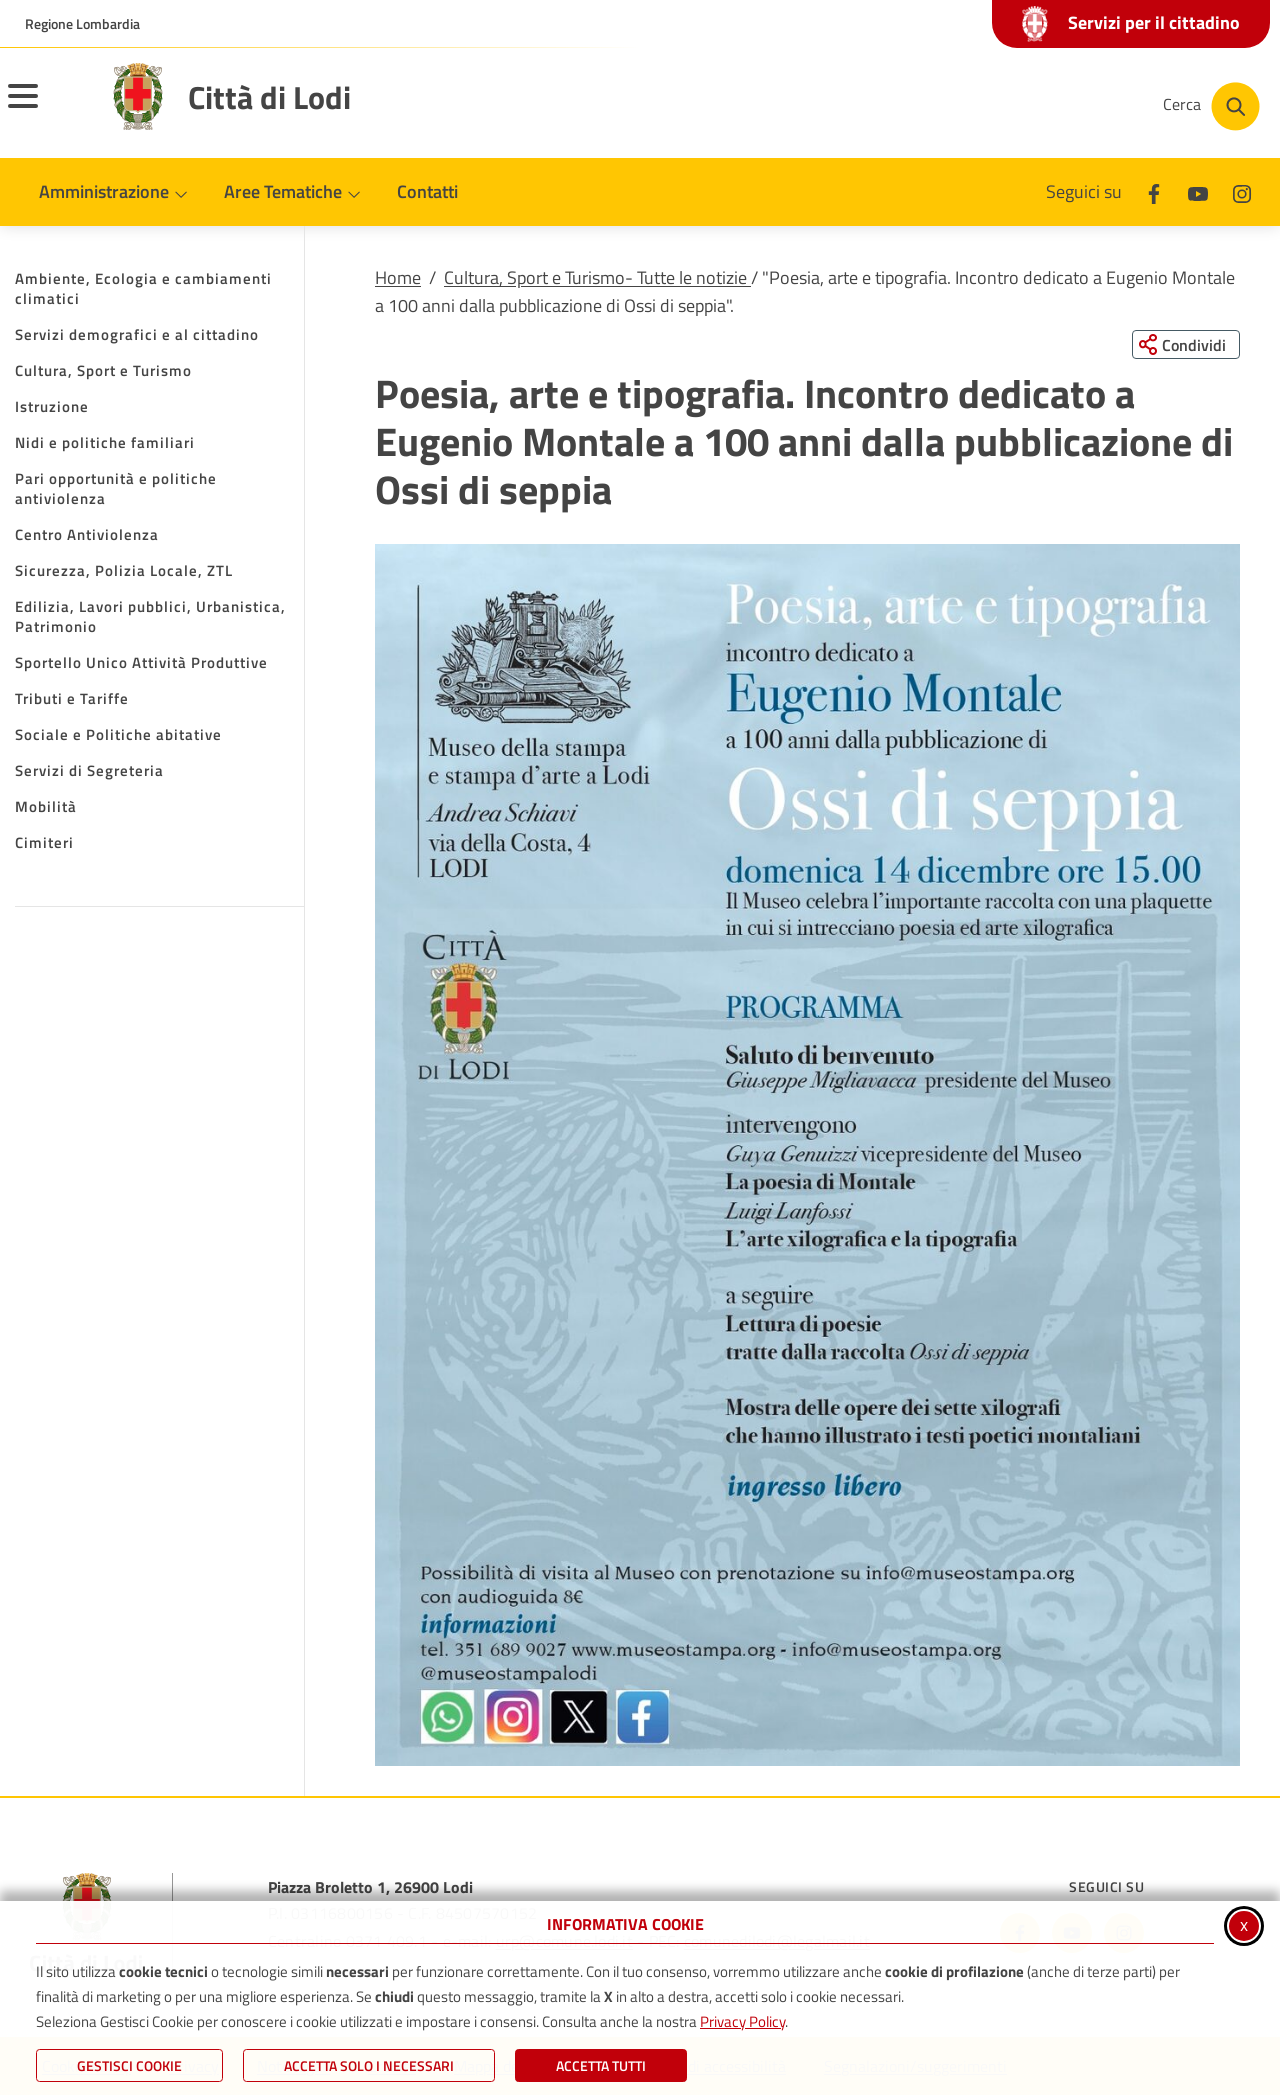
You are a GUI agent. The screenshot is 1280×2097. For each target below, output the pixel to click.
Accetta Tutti (601, 2065)
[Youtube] (1198, 191)
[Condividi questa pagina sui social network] (1184, 345)
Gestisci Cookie (129, 2065)
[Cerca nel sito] (1211, 106)
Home (398, 277)
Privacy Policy (742, 2021)
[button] (807, 1156)
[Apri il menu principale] (48, 109)
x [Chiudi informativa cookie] (1244, 1924)
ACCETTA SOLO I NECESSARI (369, 2065)
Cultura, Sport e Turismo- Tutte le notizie (597, 277)
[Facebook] (1154, 191)
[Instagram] (1242, 191)
